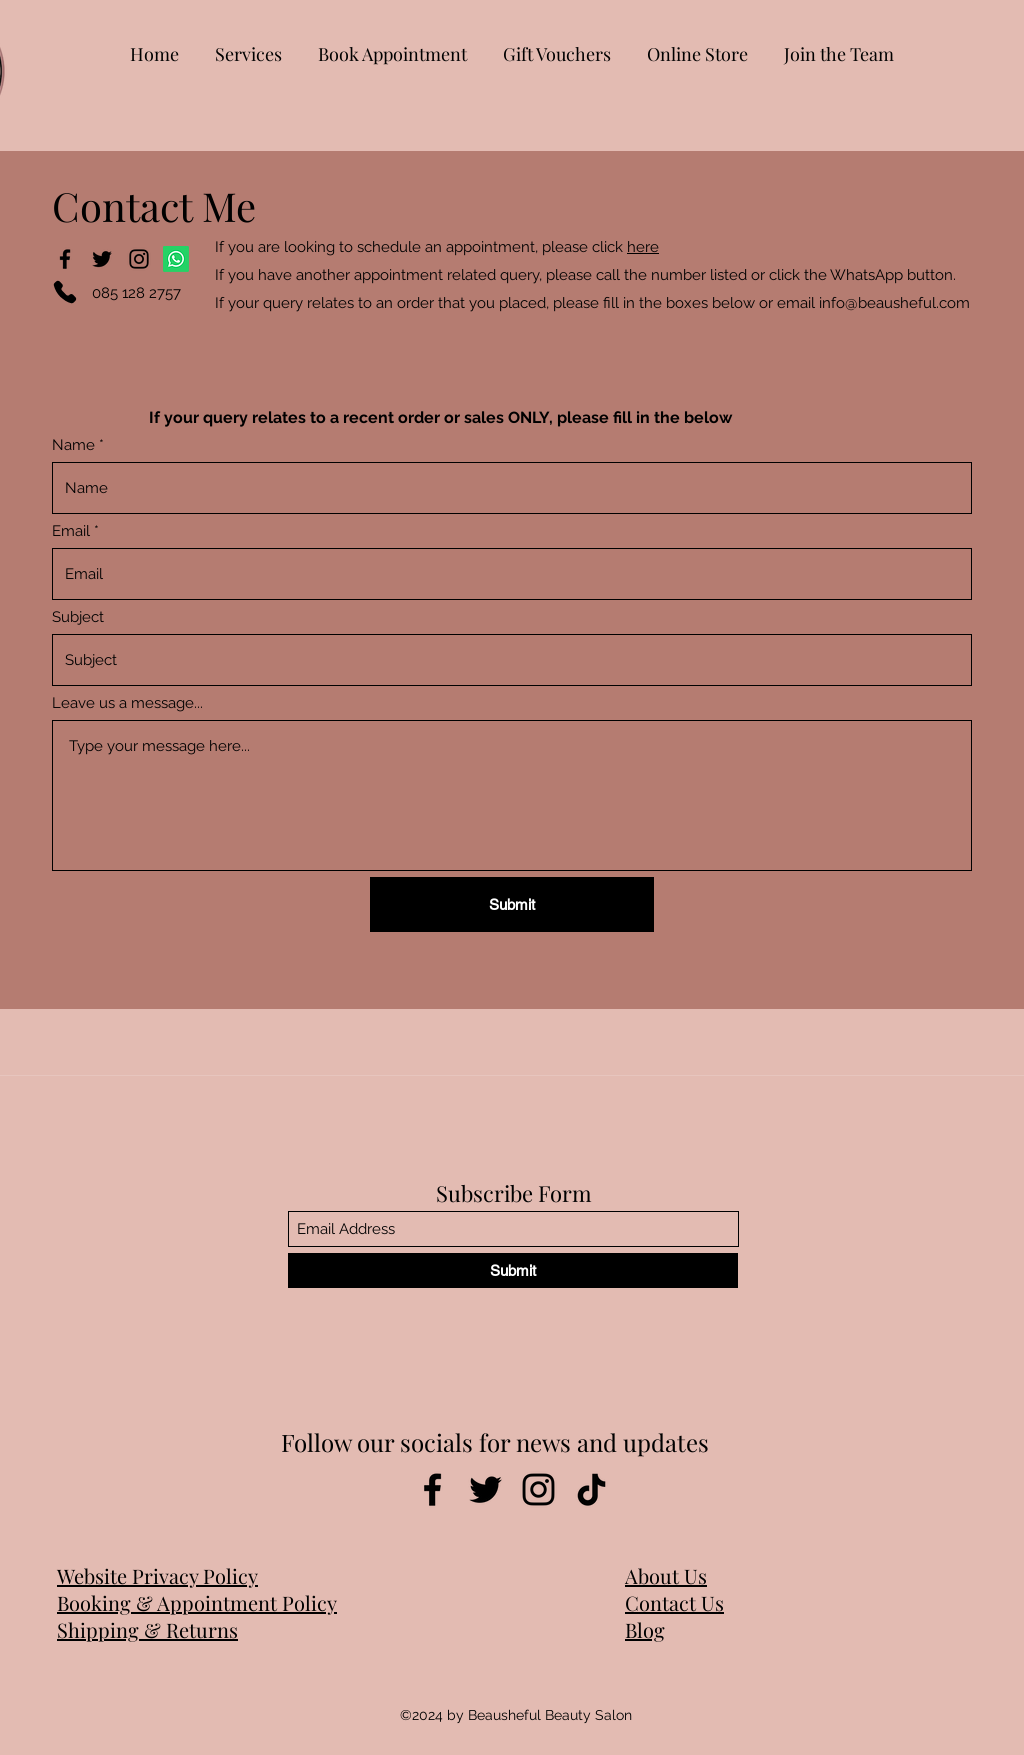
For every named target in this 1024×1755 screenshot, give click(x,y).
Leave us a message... (127, 703)
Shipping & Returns (147, 1629)
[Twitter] (102, 259)
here (643, 247)
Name (73, 445)
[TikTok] (591, 1489)
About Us (666, 1575)
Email (71, 531)
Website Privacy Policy (157, 1575)
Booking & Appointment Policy (197, 1602)
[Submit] (512, 904)
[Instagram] (139, 259)
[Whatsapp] (176, 259)
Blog (645, 1629)
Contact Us (674, 1602)
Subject (78, 617)
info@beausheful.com (894, 303)
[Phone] (65, 292)
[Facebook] (65, 259)
